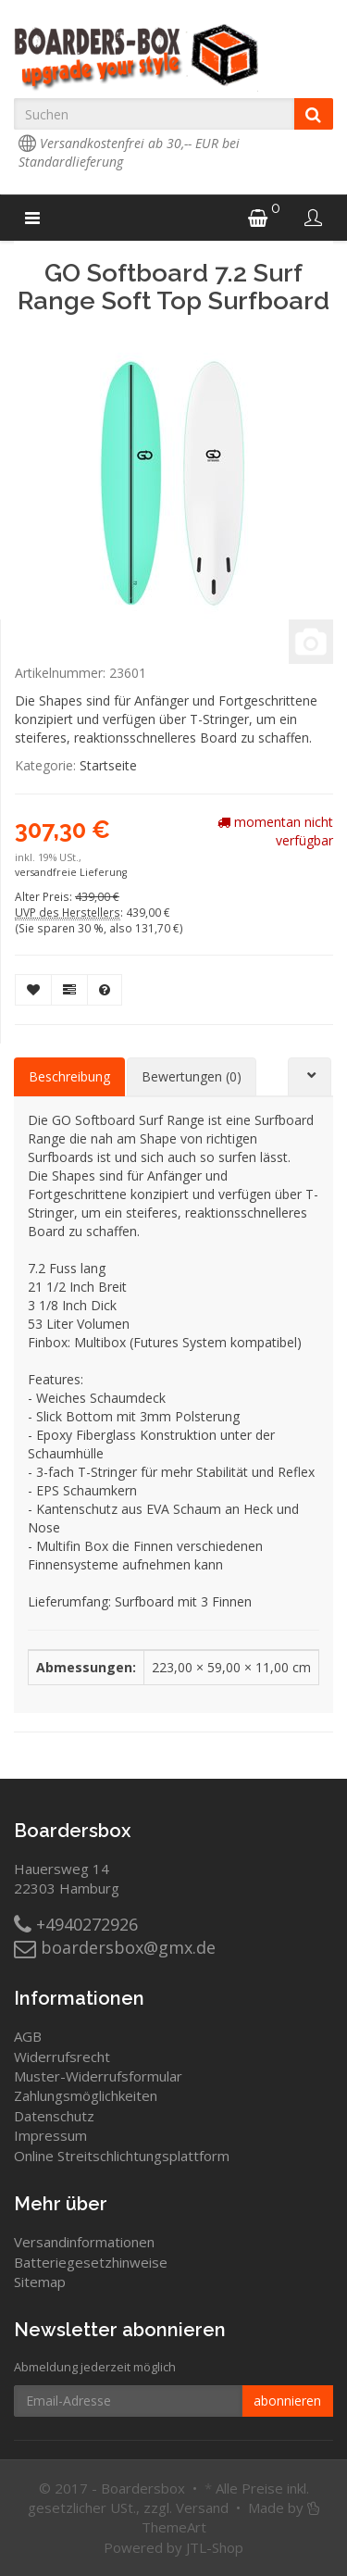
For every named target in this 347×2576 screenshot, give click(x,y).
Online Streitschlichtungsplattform (121, 2155)
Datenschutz (54, 2116)
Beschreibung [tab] (69, 1076)
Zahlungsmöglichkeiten (85, 2095)
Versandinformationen (84, 2241)
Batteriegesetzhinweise (90, 2262)
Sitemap (40, 2281)
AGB (28, 2036)
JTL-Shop (214, 2547)
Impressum (50, 2135)
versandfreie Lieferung (71, 872)
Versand (202, 2507)
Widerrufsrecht (62, 2056)
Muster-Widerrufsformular (98, 2076)
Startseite (108, 765)
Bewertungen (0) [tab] (192, 1076)
